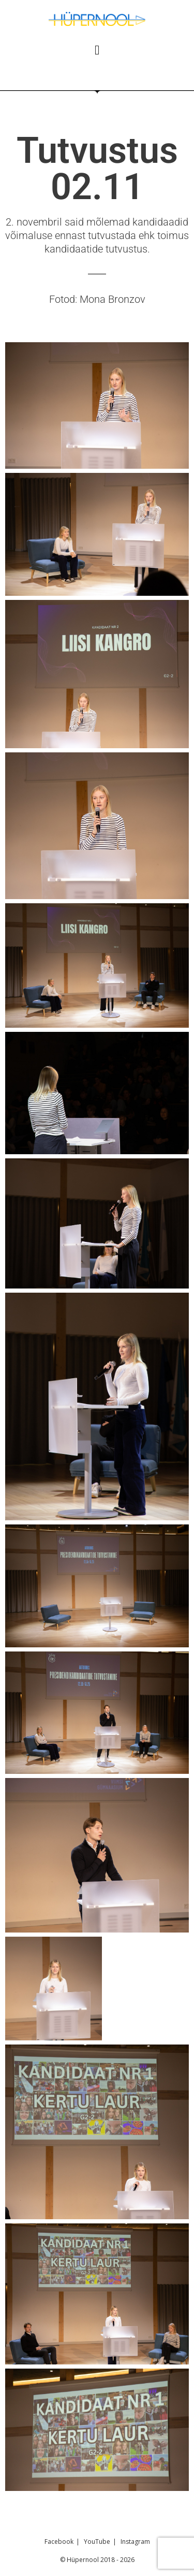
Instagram (135, 2541)
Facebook (58, 2541)
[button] (97, 50)
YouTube (97, 2541)
